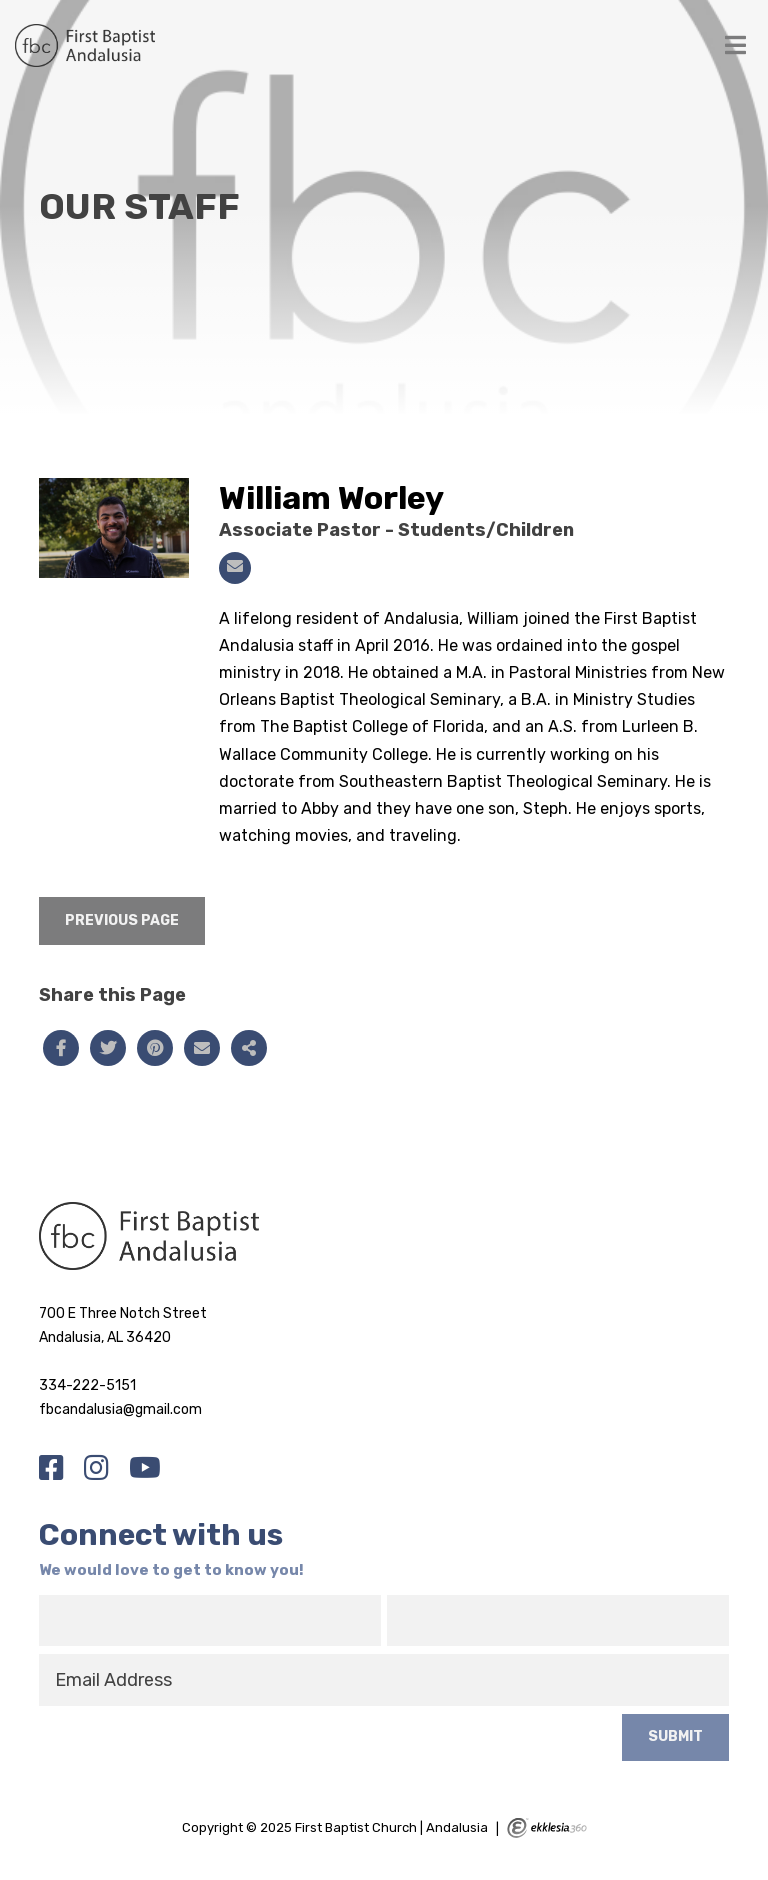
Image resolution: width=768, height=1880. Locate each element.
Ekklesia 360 (547, 1828)
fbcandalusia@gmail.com (120, 1409)
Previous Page (122, 920)
